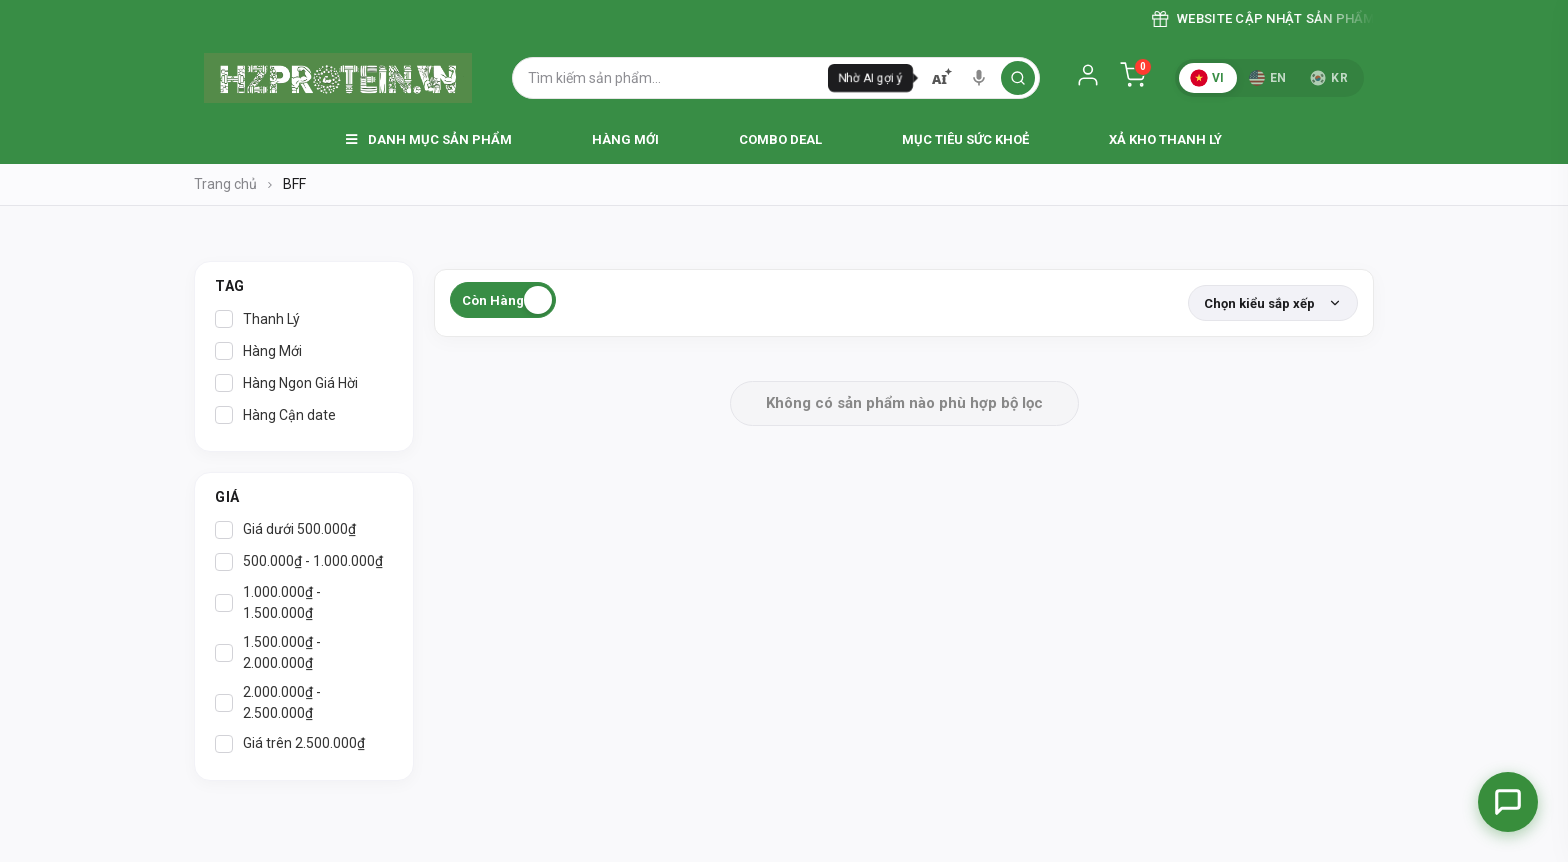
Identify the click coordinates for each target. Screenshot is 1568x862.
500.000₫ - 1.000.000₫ (299, 562)
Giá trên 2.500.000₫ (290, 744)
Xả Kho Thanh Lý (1165, 139)
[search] (1018, 78)
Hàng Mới (625, 139)
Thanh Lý (257, 319)
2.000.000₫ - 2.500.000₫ (268, 702)
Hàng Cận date (275, 415)
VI (1207, 78)
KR (1329, 78)
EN (1268, 78)
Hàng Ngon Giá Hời (286, 383)
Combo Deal (780, 139)
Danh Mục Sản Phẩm (429, 139)
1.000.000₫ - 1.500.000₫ (268, 602)
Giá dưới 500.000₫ (285, 530)
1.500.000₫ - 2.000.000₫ (268, 652)
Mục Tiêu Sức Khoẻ (965, 139)
